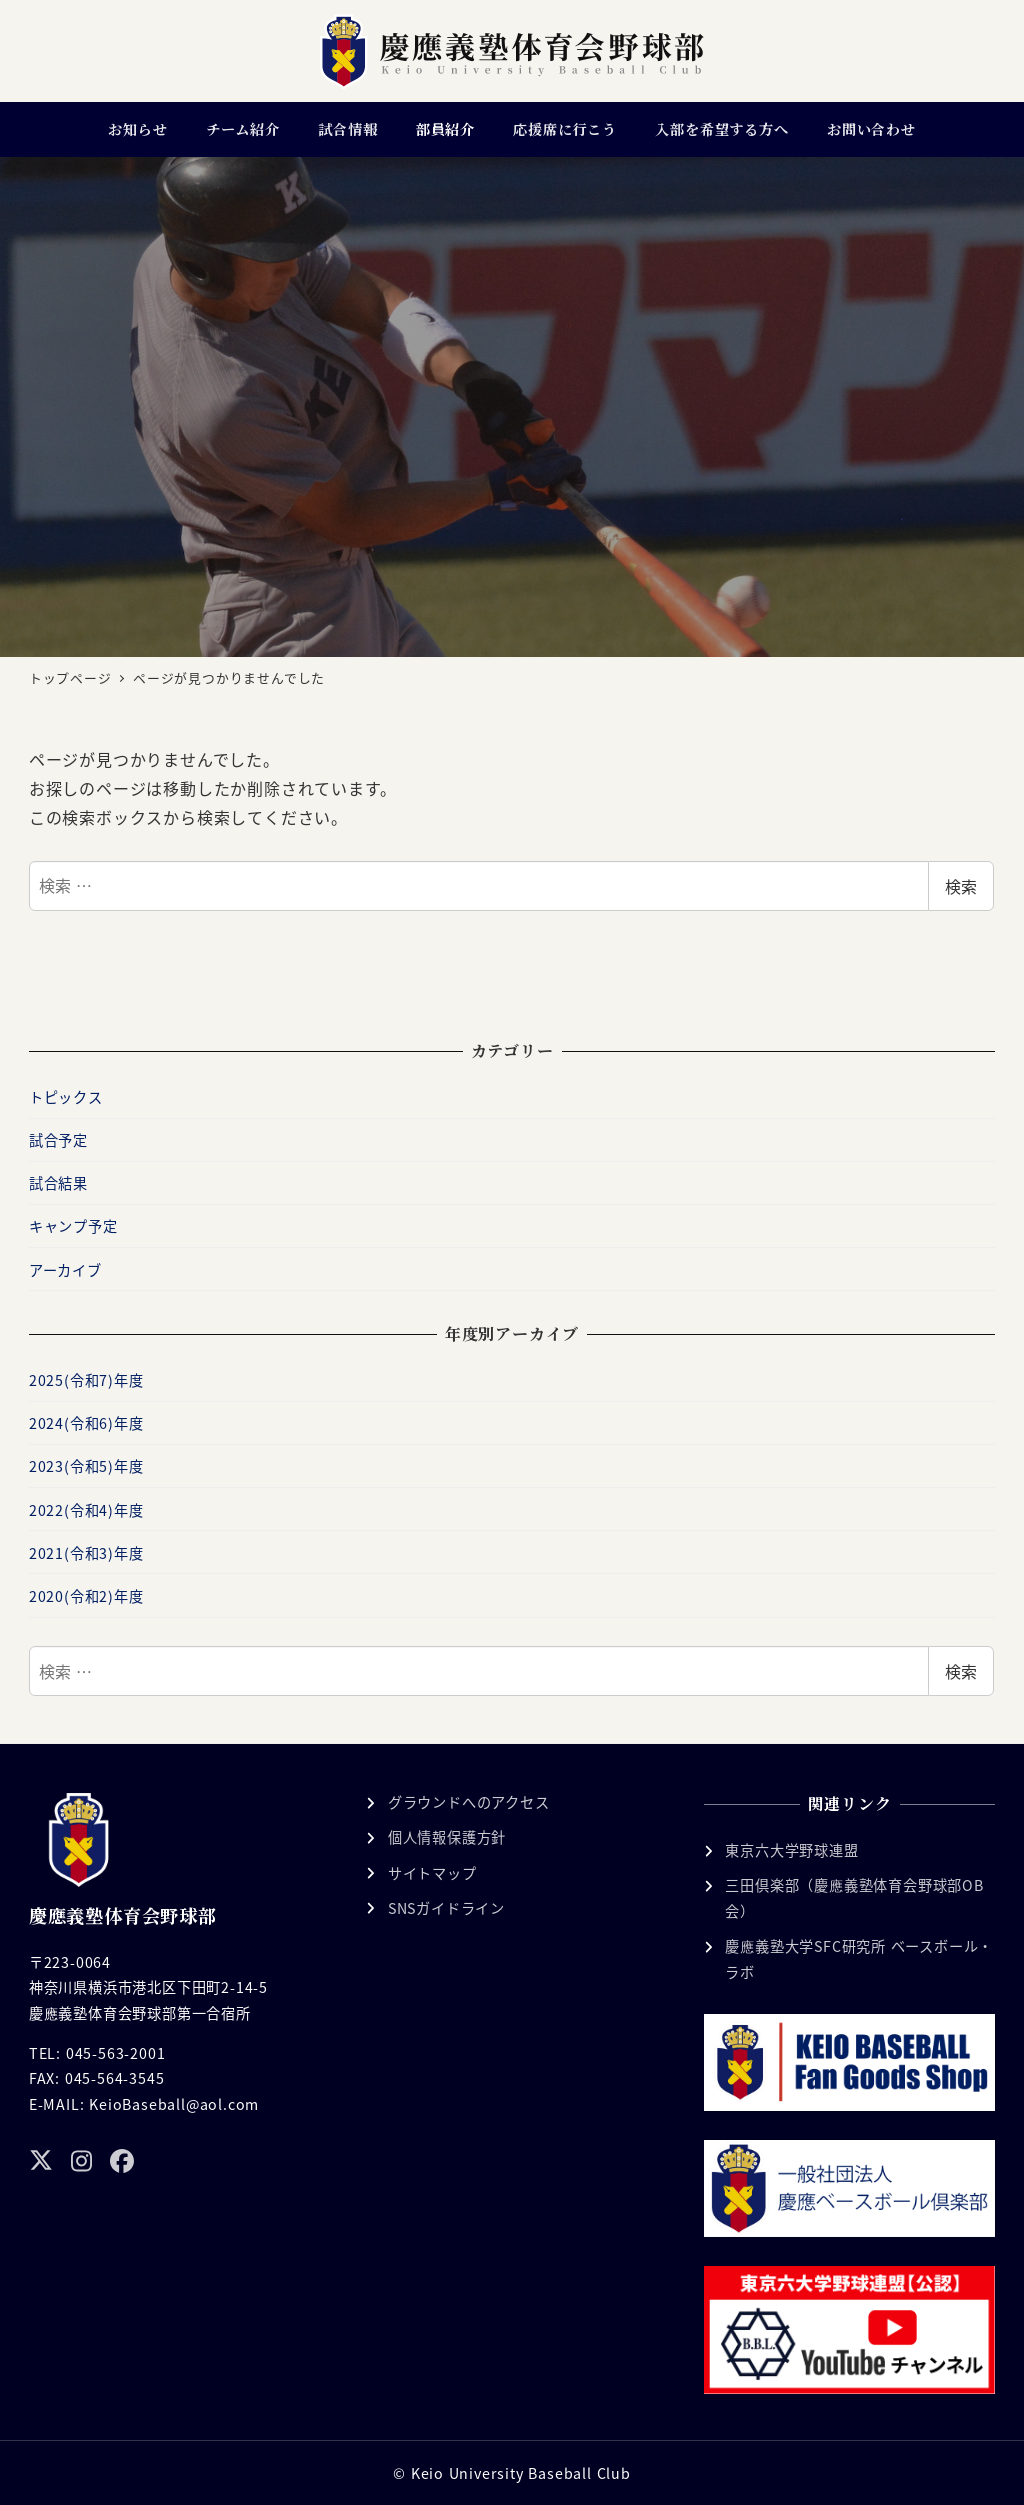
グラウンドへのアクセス (469, 1802)
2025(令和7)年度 (86, 1380)
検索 (961, 886)
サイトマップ (432, 1873)
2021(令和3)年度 (86, 1553)
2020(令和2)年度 (86, 1596)
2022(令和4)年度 (86, 1510)
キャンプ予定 (73, 1226)
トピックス (66, 1097)
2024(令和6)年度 (86, 1423)
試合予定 (58, 1140)
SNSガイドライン (446, 1908)
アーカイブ (65, 1270)
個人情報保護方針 (447, 1837)
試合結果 (58, 1183)
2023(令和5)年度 (86, 1466)
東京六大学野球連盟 (791, 1850)
